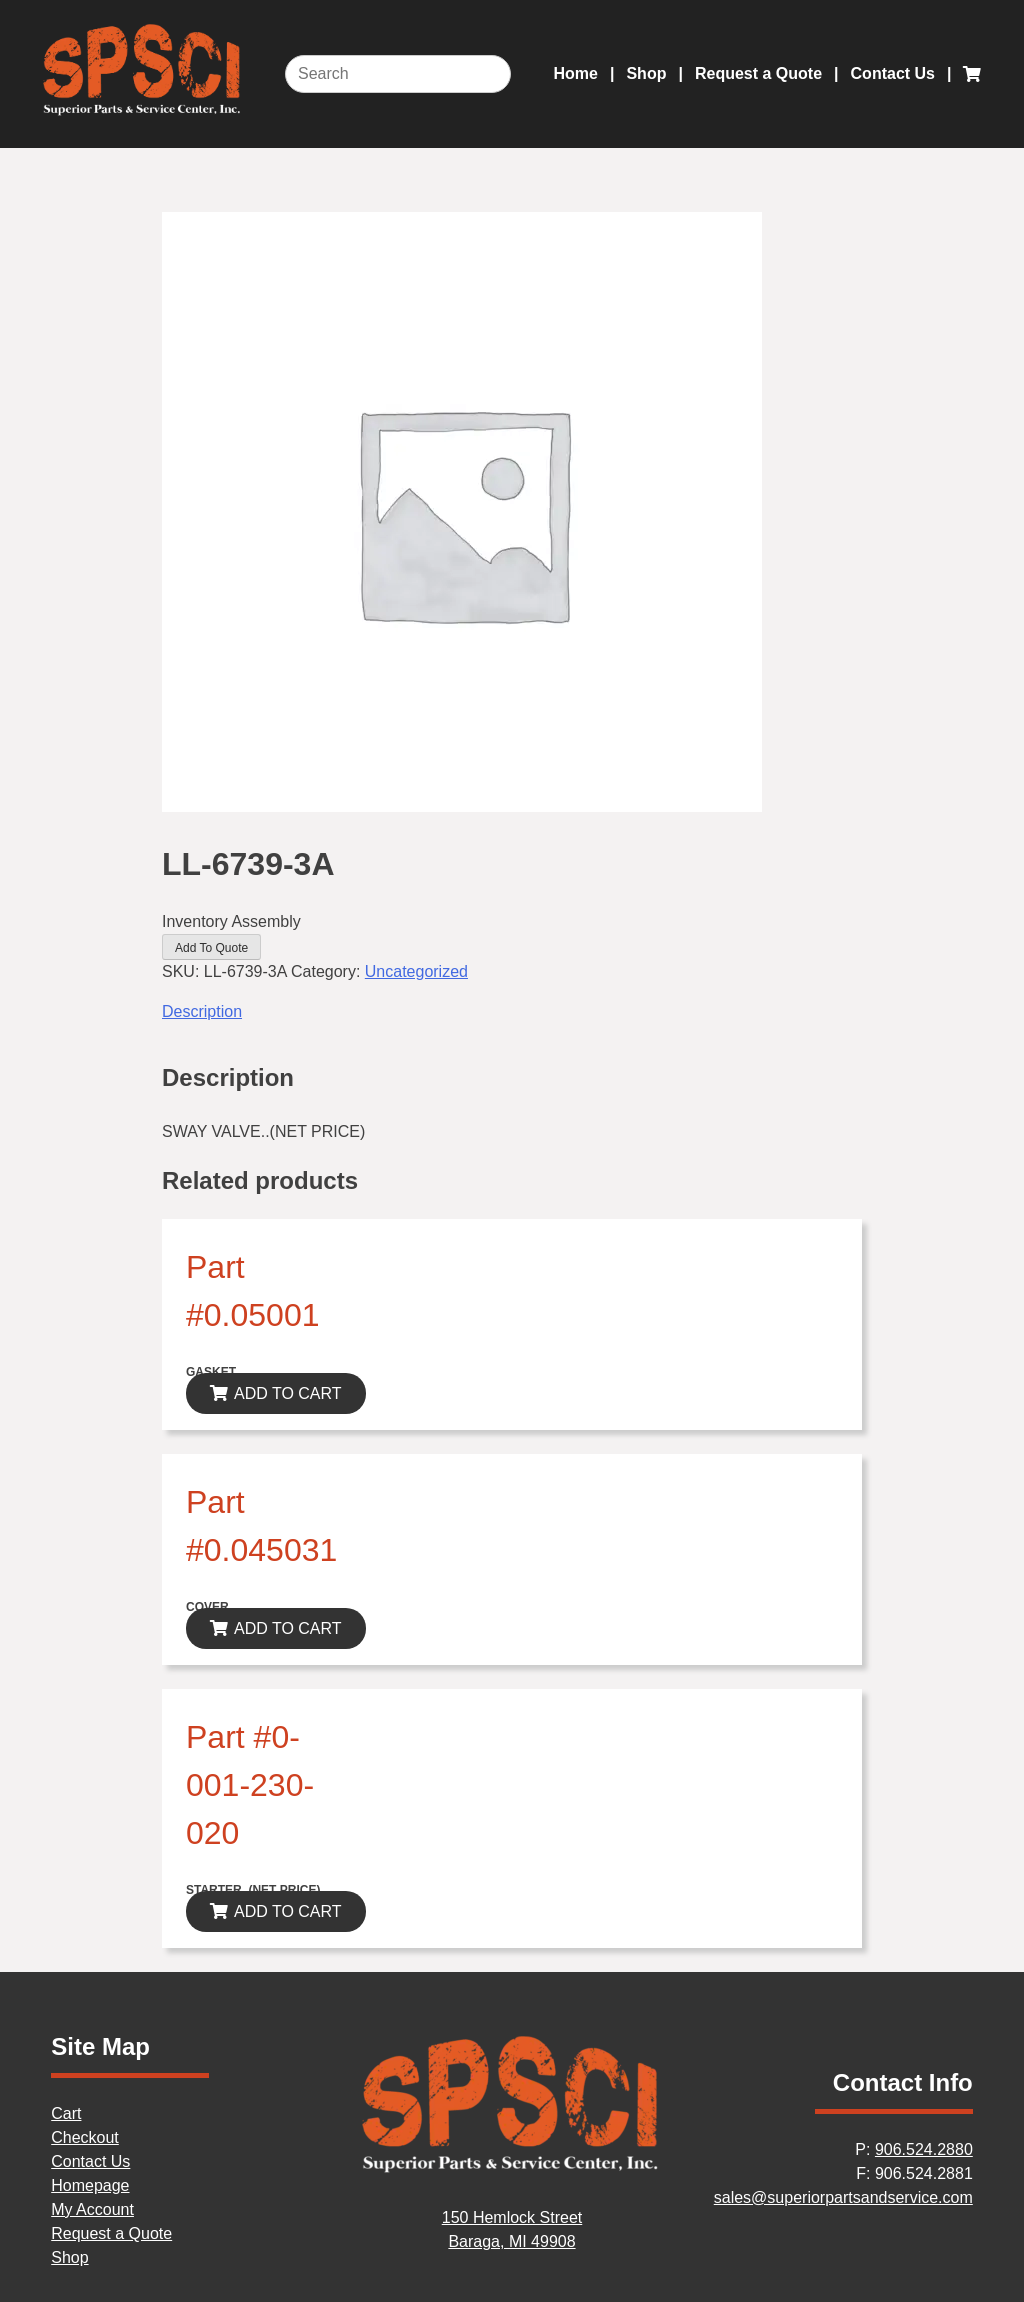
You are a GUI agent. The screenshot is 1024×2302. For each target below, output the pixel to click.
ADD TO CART (288, 1393)
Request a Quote (758, 73)
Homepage (90, 2185)
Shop (646, 73)
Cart (66, 2113)
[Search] (398, 74)
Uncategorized (416, 971)
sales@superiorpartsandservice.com (843, 2197)
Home (576, 73)
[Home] (512, 2169)
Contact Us (893, 73)
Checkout (85, 2137)
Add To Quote (211, 948)
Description (202, 1011)
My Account (92, 2209)
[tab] (512, 1012)
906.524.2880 (924, 2149)
